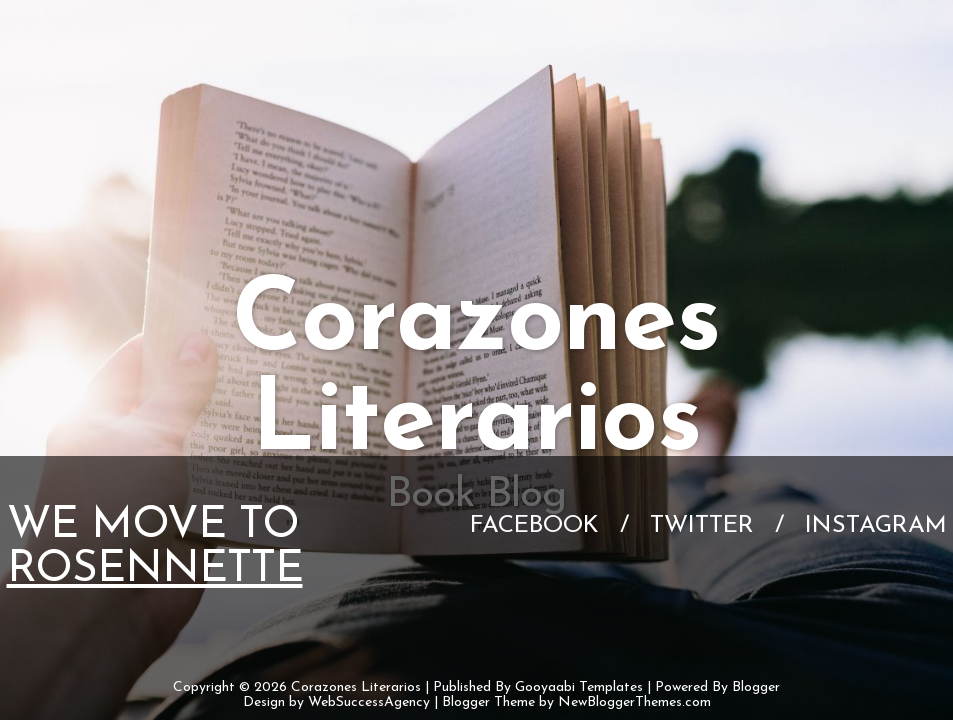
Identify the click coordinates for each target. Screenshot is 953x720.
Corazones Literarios (356, 687)
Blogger (756, 687)
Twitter (702, 526)
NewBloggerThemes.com (634, 702)
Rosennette (155, 570)
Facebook (534, 526)
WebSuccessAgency (369, 702)
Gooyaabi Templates (579, 687)
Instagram (876, 526)
